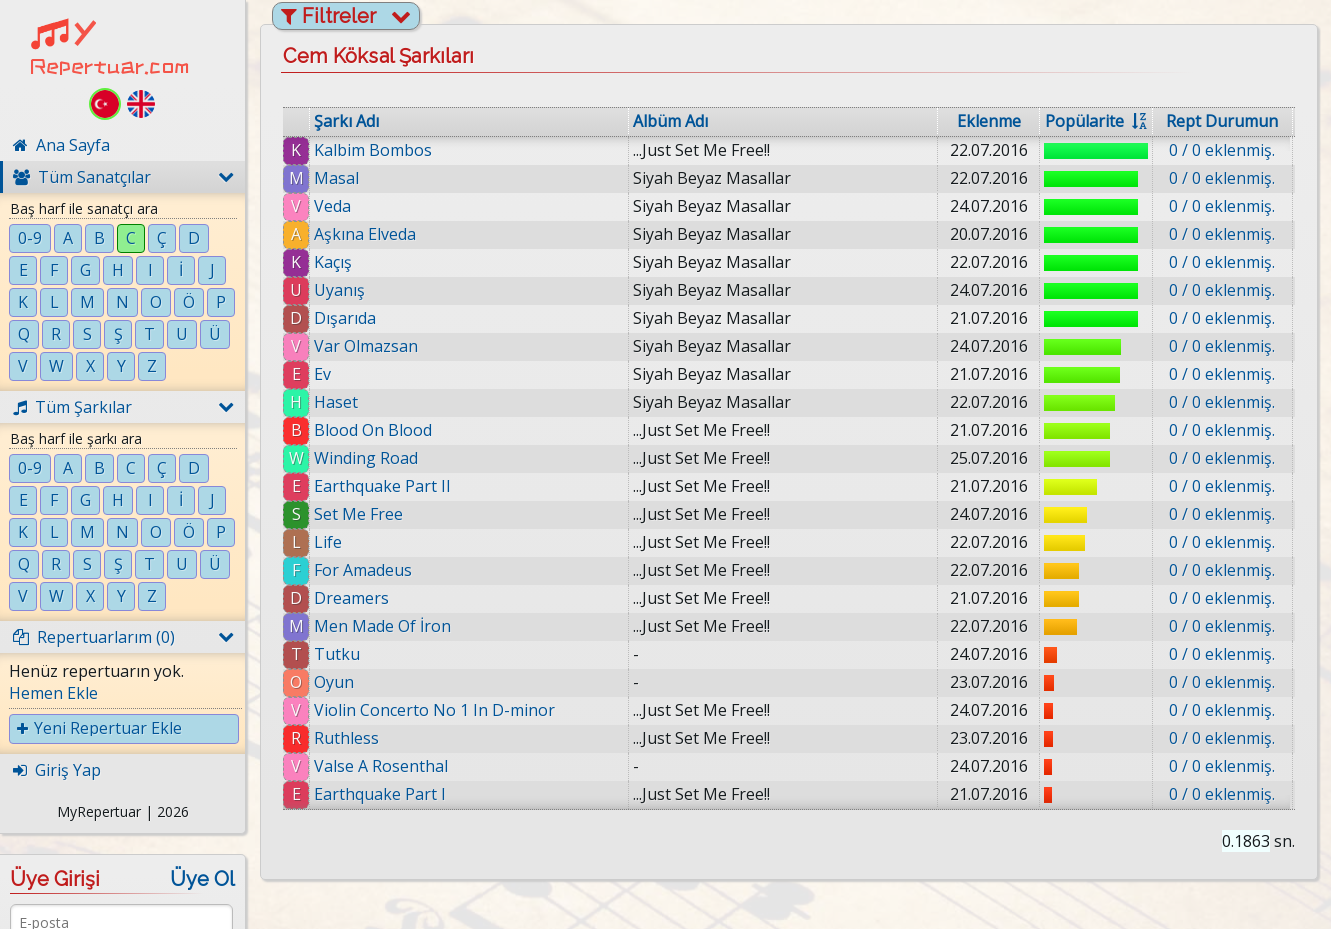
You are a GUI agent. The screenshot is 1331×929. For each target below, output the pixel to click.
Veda (332, 206)
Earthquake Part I (380, 794)
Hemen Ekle (53, 693)
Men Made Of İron (382, 626)
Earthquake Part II (382, 486)
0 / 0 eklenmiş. (1222, 150)
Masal (336, 178)
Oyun (334, 682)
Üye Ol (202, 879)
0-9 (30, 238)
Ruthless (346, 738)
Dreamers (351, 598)
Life (328, 542)
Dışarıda (345, 318)
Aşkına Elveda (365, 234)
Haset (336, 402)
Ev (322, 374)
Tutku (337, 654)
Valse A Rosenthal (381, 766)
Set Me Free (358, 514)
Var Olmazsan (366, 346)
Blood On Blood (373, 430)
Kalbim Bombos (373, 150)
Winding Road (366, 458)
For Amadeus (363, 570)
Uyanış (339, 290)
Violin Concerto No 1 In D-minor (434, 710)
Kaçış (333, 262)
